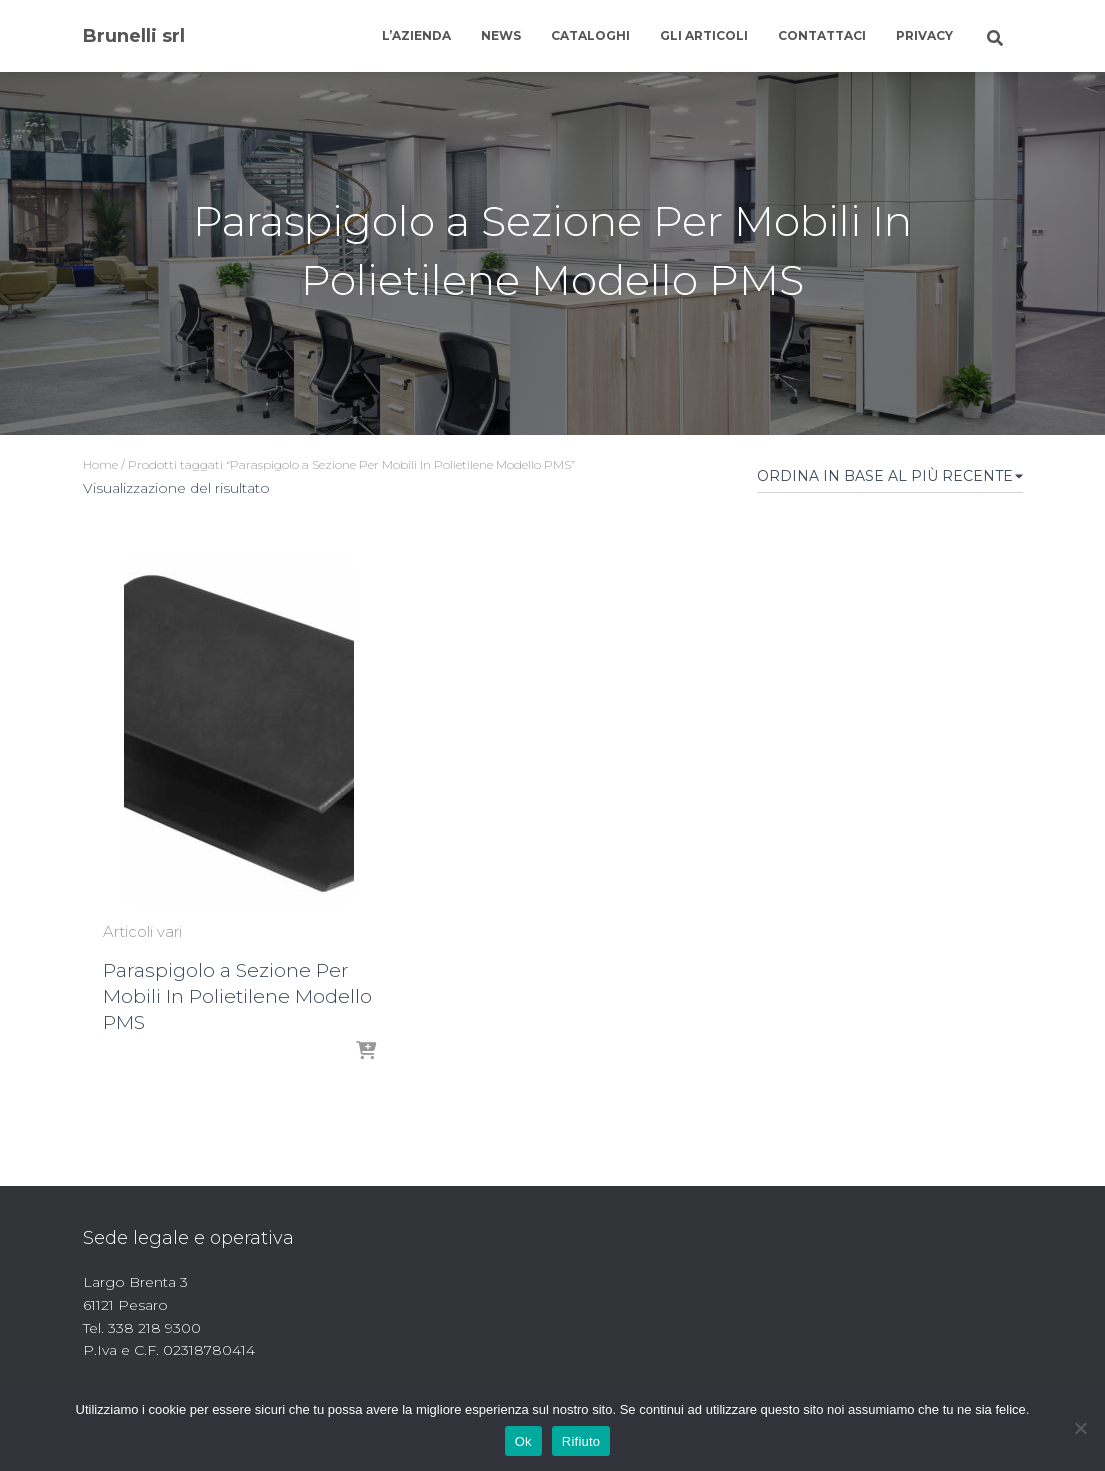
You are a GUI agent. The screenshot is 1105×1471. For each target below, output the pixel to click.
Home (100, 464)
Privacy (924, 35)
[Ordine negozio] (890, 480)
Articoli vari (142, 931)
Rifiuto (581, 1441)
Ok (523, 1441)
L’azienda (416, 35)
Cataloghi (590, 35)
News (501, 35)
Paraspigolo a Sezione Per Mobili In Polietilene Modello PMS (237, 996)
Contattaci (822, 35)
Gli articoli (704, 35)
